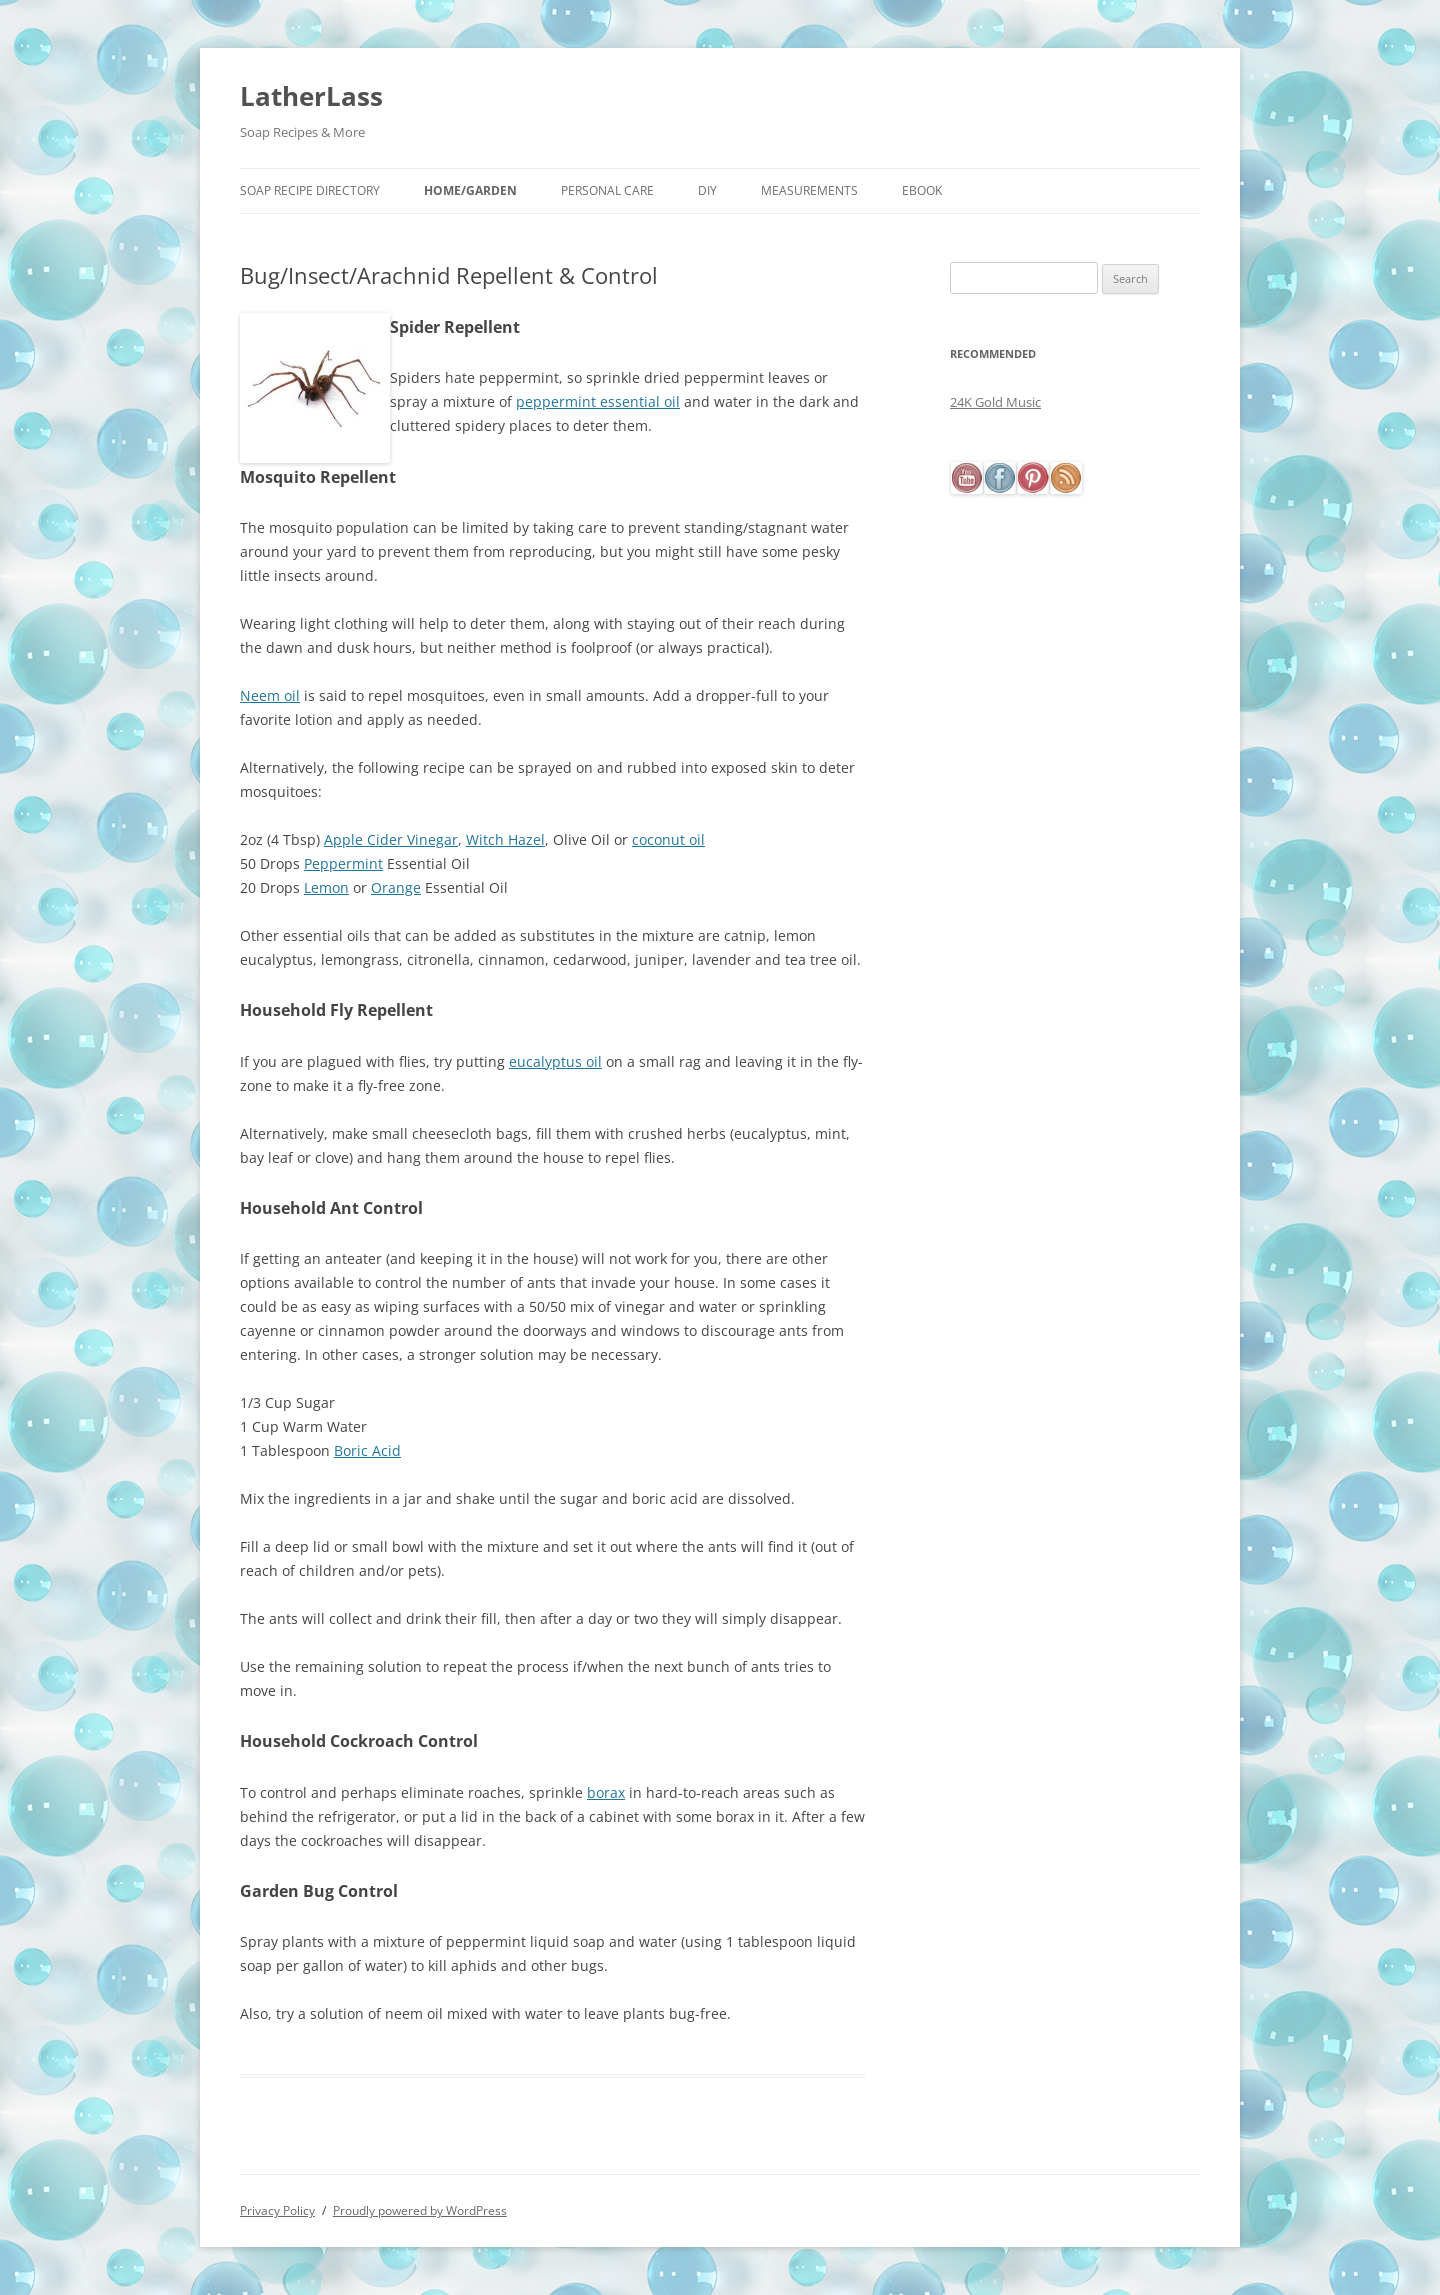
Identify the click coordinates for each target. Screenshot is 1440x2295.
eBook (922, 190)
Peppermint (343, 863)
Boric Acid (367, 1450)
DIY (707, 190)
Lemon (326, 887)
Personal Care (607, 190)
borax (606, 1792)
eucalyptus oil (555, 1061)
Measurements (809, 190)
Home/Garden (470, 190)
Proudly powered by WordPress (420, 2210)
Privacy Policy (277, 2210)
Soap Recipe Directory (310, 190)
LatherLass (311, 96)
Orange (396, 887)
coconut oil (668, 839)
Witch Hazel (505, 839)
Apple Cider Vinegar (391, 839)
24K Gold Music (995, 402)
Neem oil (270, 695)
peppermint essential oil (598, 401)
